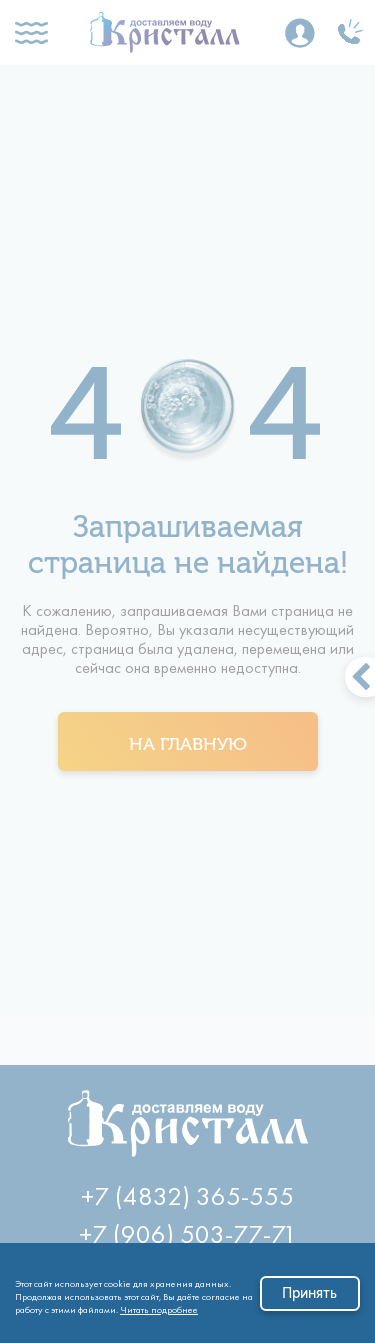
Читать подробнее (159, 1306)
